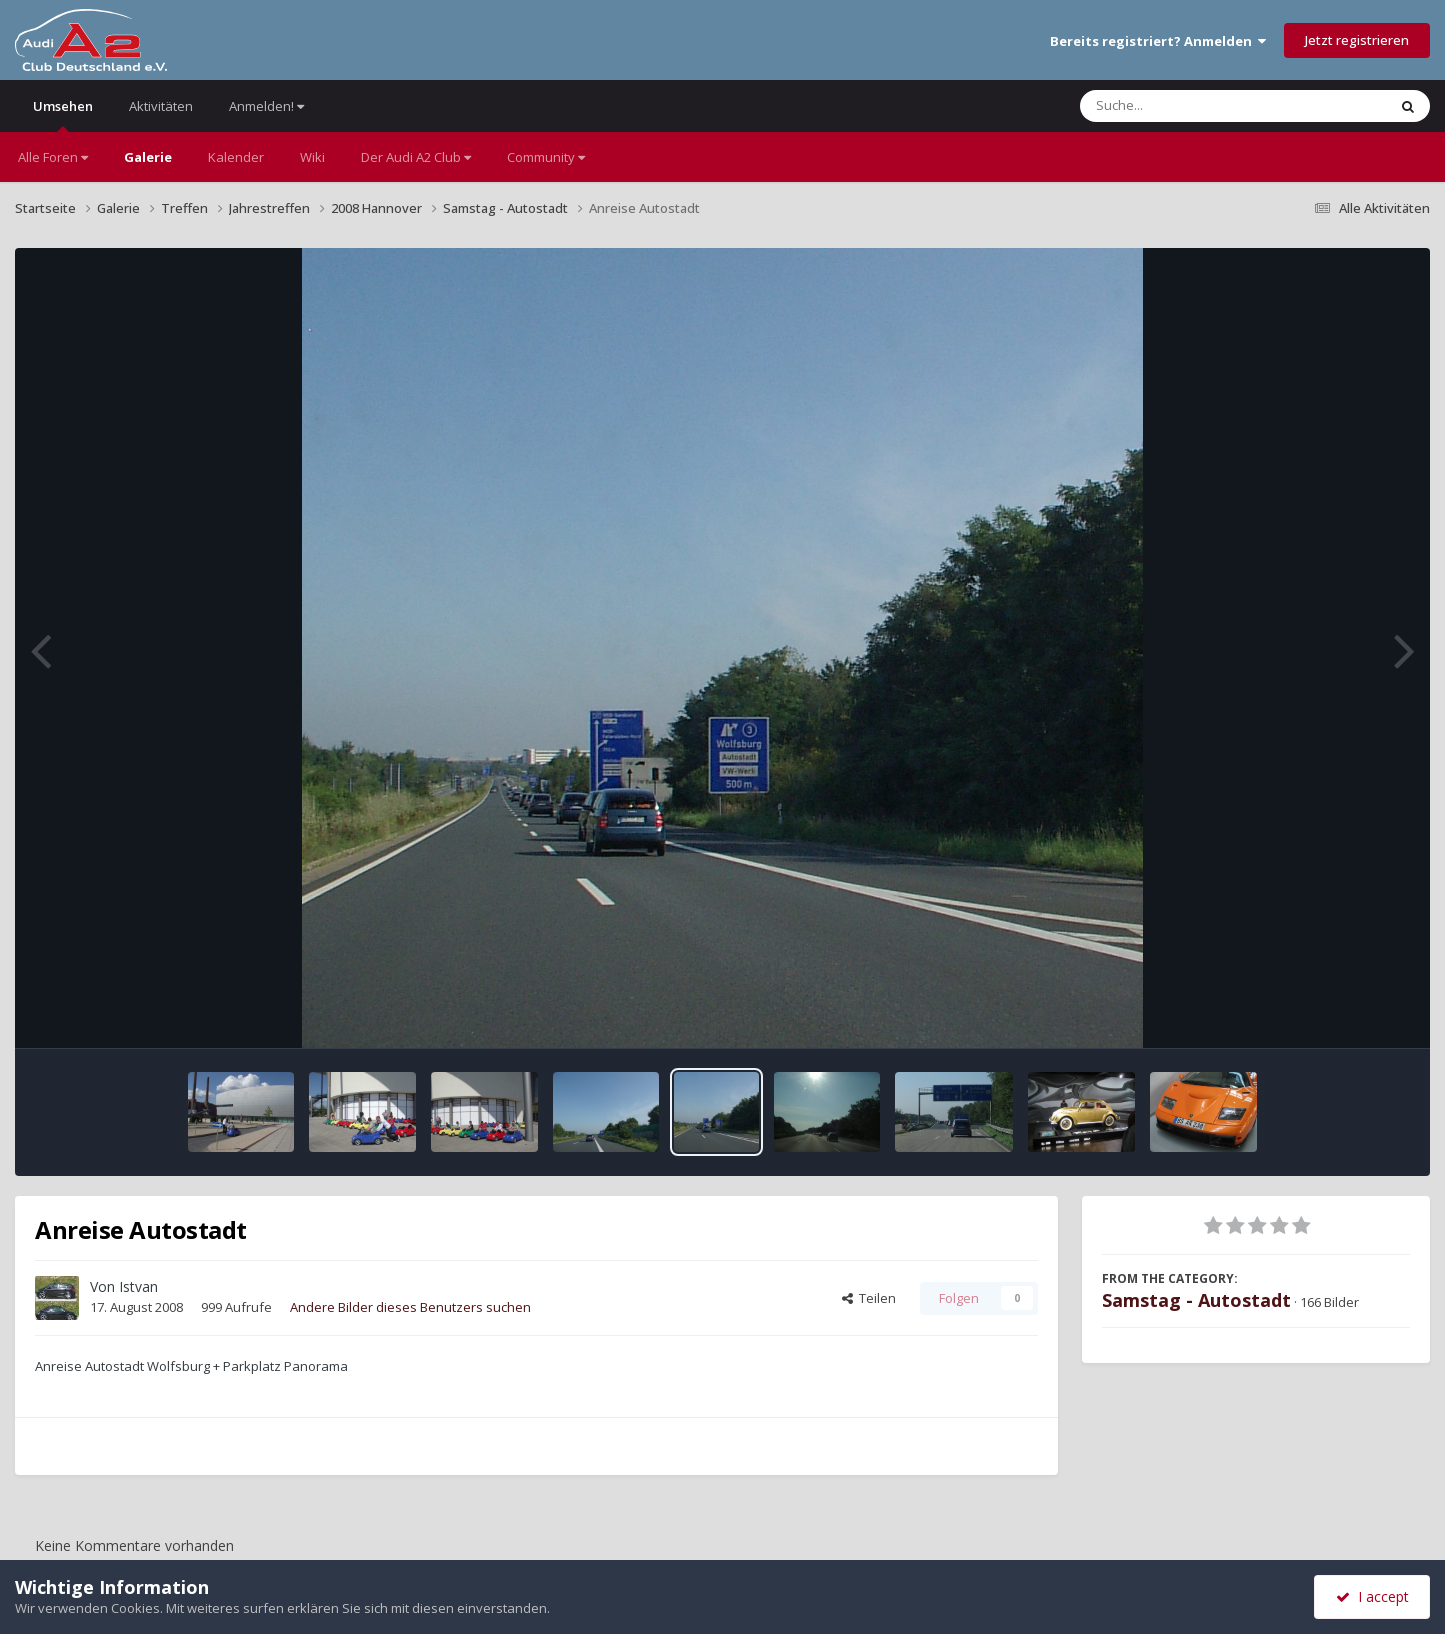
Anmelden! (266, 106)
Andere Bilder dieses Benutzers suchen (410, 1307)
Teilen (869, 1298)
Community (546, 157)
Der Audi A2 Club (416, 157)
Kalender (236, 157)
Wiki (312, 157)
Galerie (148, 157)
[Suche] (1192, 106)
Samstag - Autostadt (1196, 1300)
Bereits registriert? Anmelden (1158, 41)
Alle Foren (53, 157)
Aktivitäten (161, 106)
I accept (1372, 1596)
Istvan (138, 1286)
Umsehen (63, 114)
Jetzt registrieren (1357, 40)
